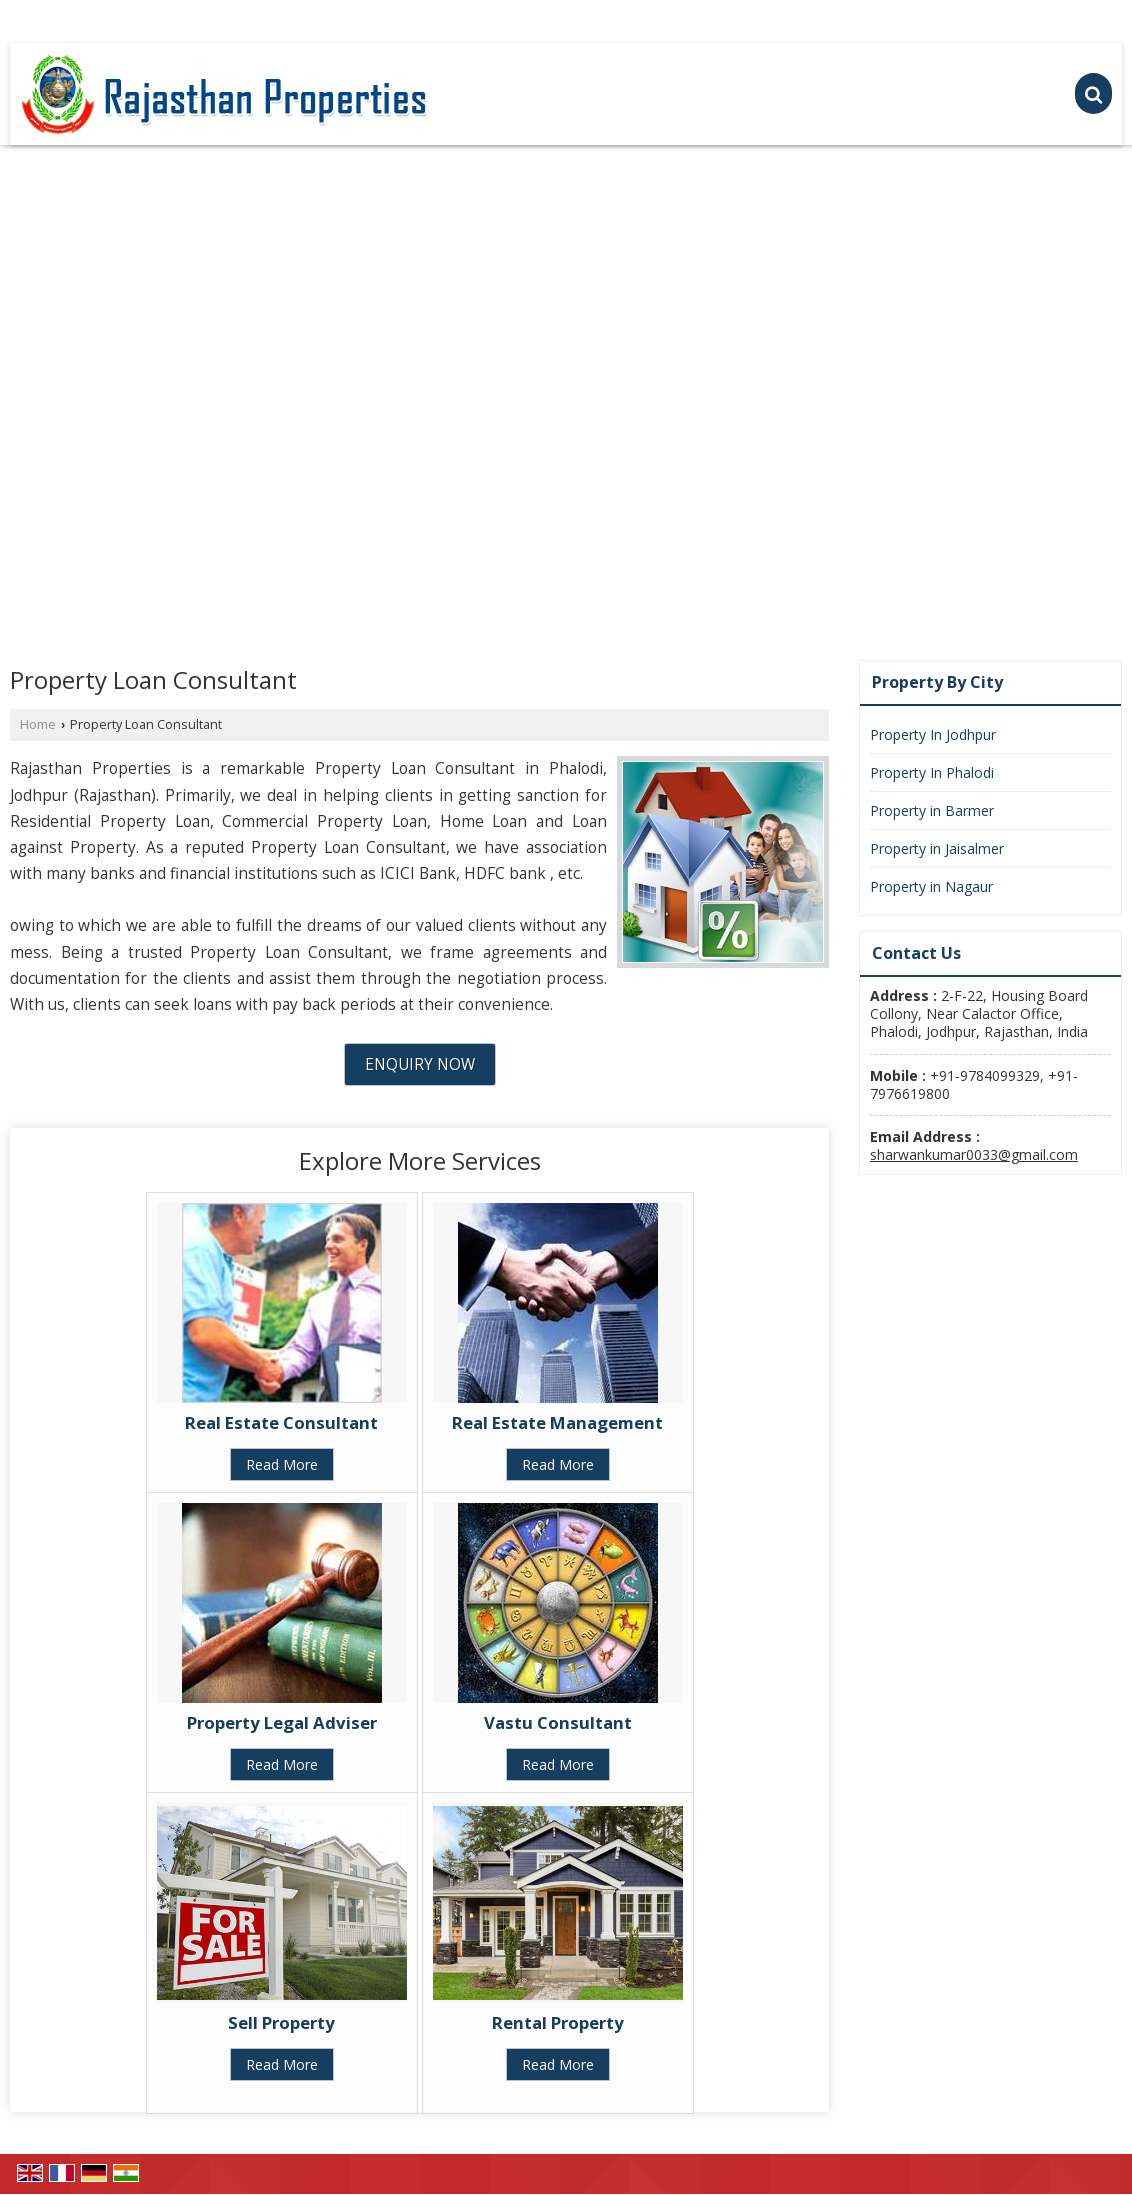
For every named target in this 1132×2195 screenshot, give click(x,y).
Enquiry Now (420, 1064)
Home (38, 724)
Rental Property (558, 2022)
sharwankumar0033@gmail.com (974, 1154)
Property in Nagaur (931, 886)
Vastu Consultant (558, 1722)
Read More (282, 1464)
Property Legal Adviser (282, 1722)
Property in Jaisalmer (937, 848)
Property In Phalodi (932, 772)
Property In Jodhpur (933, 734)
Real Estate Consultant (281, 1422)
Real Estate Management (557, 1422)
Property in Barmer (932, 810)
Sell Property (281, 2022)
